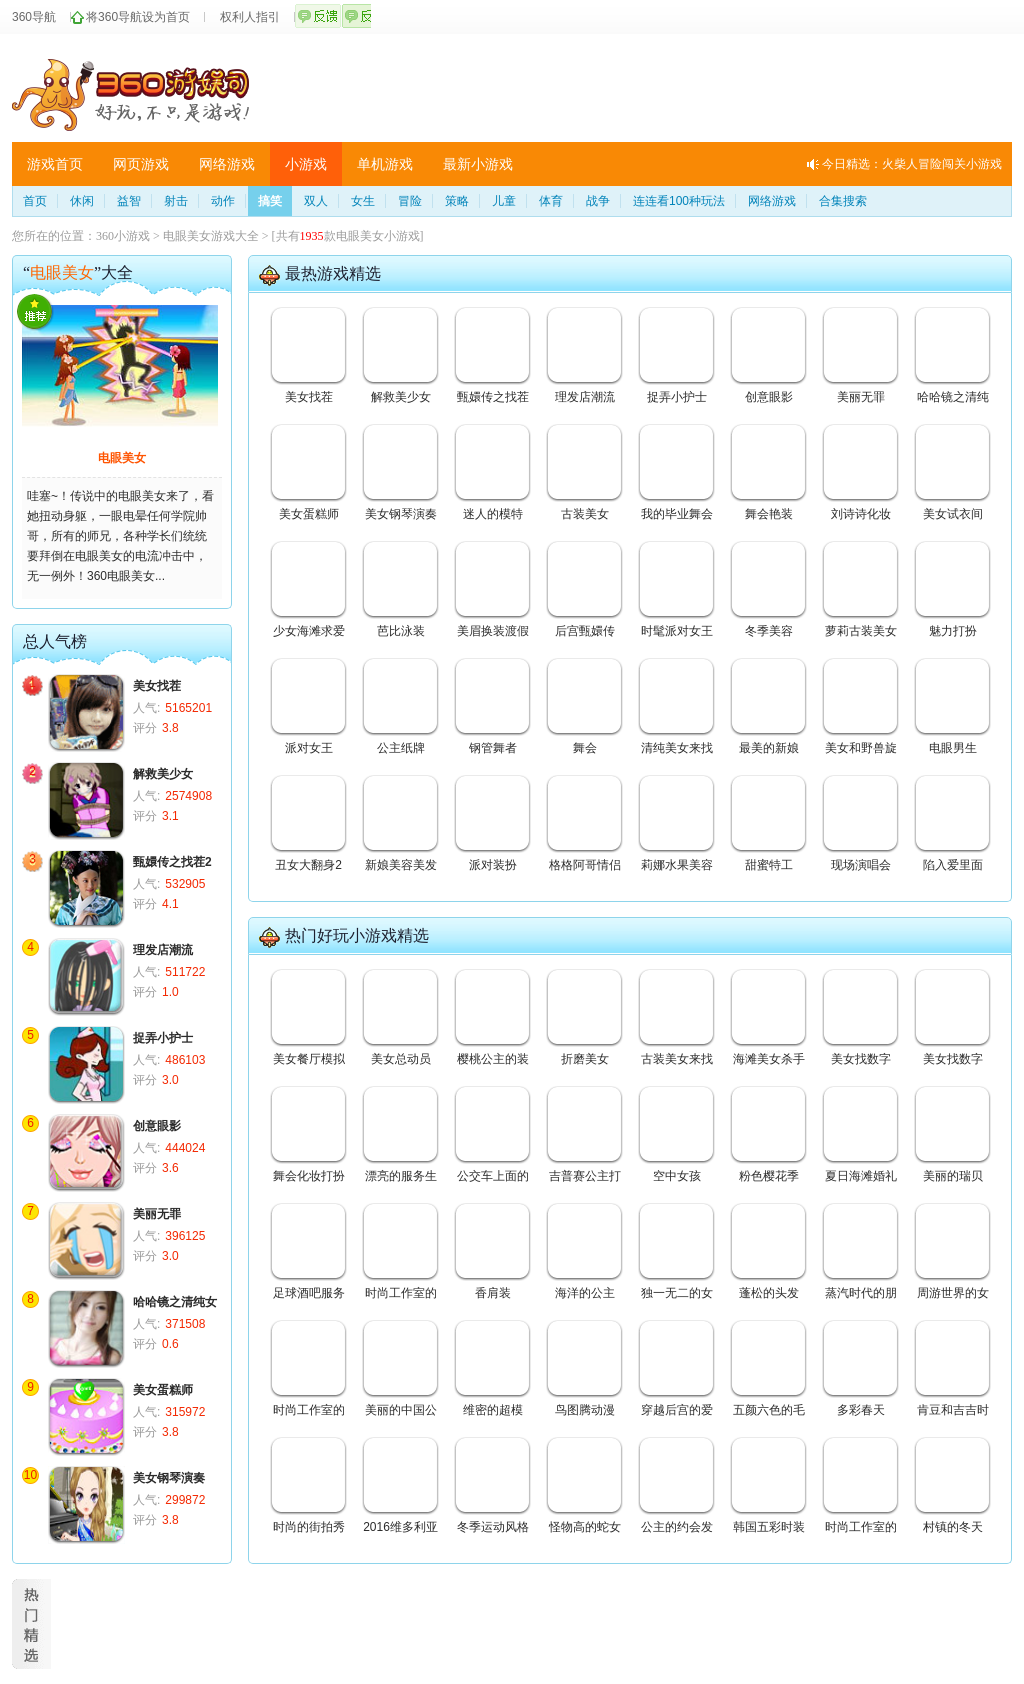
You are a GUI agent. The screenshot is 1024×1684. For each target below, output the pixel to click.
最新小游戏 (478, 164)
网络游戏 (227, 164)
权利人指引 (250, 17)
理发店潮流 (163, 950)
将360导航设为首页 (138, 17)
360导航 (34, 17)
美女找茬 (157, 686)
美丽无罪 (157, 1214)
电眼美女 (122, 458)
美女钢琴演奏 (169, 1478)
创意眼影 (157, 1126)
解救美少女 (163, 774)
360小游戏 (123, 236)
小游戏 (306, 164)
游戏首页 (55, 164)
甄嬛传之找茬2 (172, 862)
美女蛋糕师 (163, 1390)
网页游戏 (141, 164)
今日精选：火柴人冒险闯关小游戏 (912, 164)
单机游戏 (385, 164)
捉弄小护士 (163, 1038)
